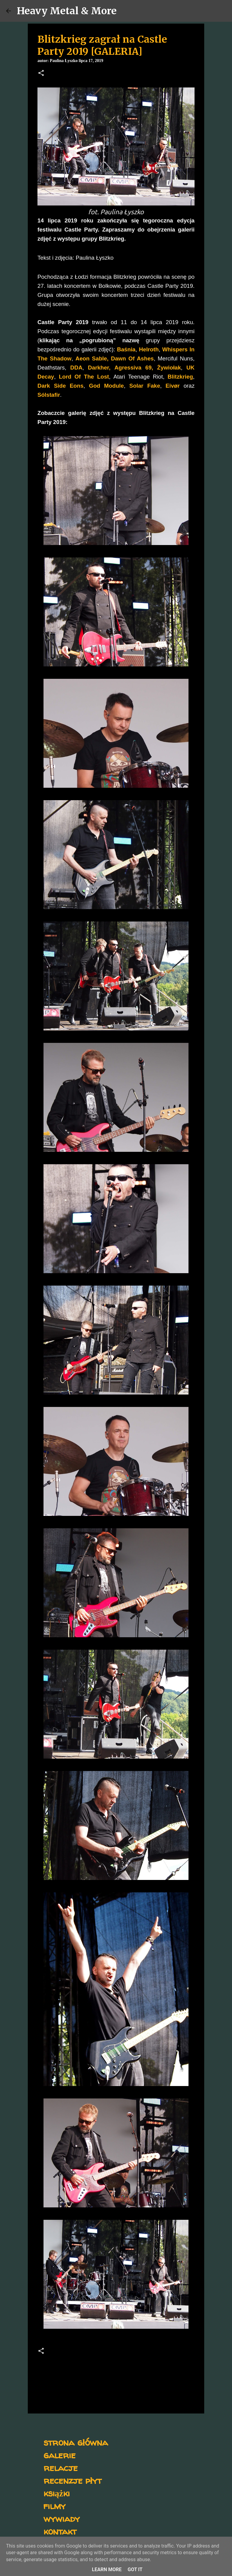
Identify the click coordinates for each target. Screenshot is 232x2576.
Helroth (149, 349)
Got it (134, 2569)
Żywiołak (169, 367)
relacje (61, 2467)
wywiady (62, 2518)
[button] (41, 73)
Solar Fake (144, 386)
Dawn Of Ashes (131, 358)
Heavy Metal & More (67, 11)
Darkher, (99, 367)
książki (57, 2493)
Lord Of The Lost (84, 376)
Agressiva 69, (133, 367)
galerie (60, 2455)
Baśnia (126, 349)
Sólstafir (48, 395)
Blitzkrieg (180, 376)
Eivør (173, 386)
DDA (76, 367)
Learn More (106, 2569)
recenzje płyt (73, 2480)
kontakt (60, 2531)
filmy (55, 2505)
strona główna (76, 2442)
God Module (106, 386)
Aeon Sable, (92, 358)
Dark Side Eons (60, 386)
